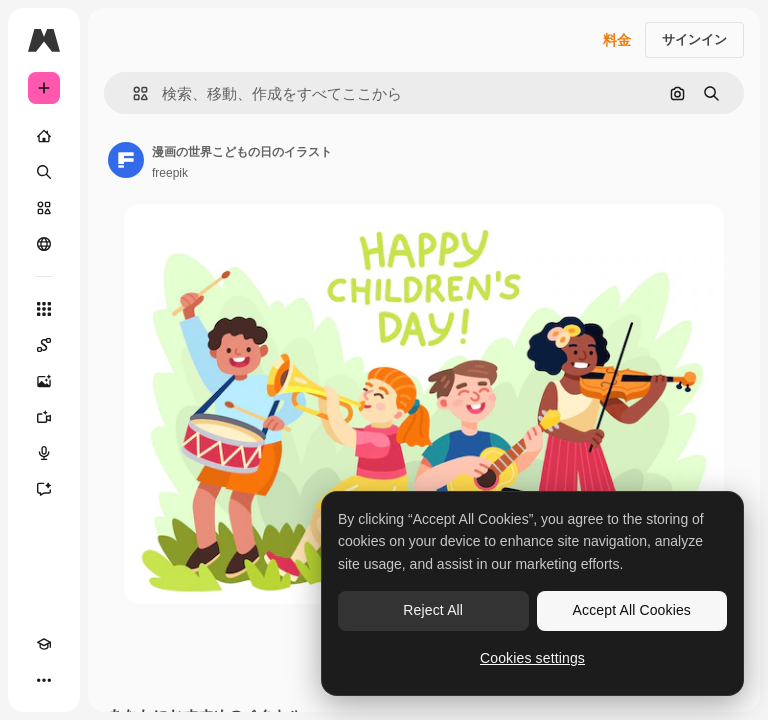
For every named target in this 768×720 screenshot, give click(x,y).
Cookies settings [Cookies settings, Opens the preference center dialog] (532, 658)
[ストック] (44, 208)
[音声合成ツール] (44, 453)
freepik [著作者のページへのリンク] (170, 173)
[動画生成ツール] (44, 417)
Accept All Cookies (632, 610)
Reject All (433, 610)
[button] (132, 93)
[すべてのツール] (44, 309)
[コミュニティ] (44, 244)
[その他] (44, 680)
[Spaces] (44, 345)
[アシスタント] (44, 489)
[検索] (44, 172)
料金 (617, 40)
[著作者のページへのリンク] (126, 160)
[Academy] (44, 644)
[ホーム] (44, 136)
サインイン (694, 39)
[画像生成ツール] (44, 381)
